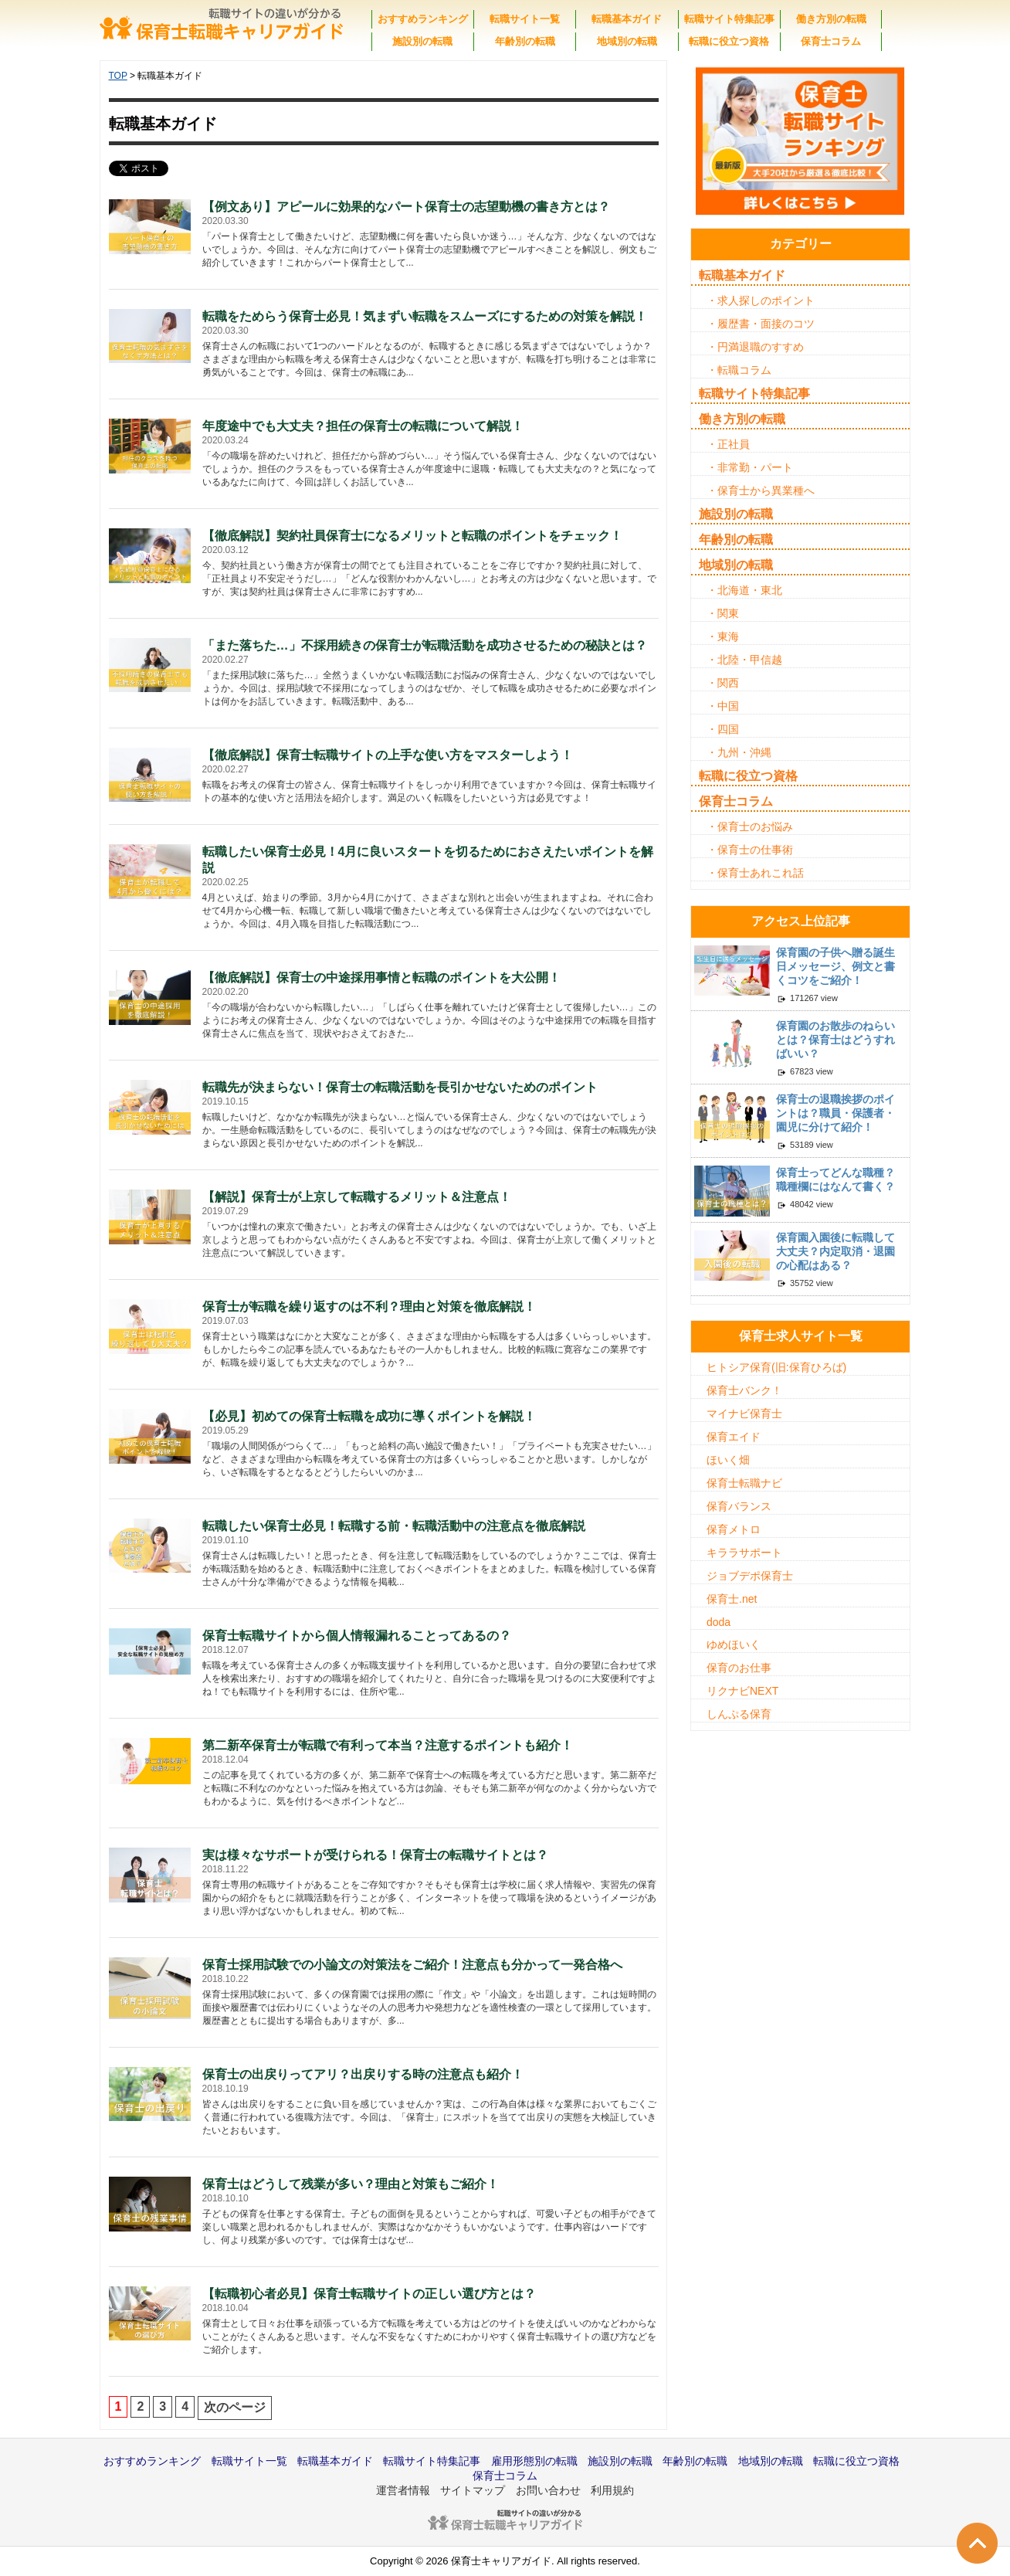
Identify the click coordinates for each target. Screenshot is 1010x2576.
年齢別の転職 (525, 41)
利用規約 (612, 2490)
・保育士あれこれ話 (755, 873)
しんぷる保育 (739, 1714)
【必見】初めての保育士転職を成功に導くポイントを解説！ (369, 1416)
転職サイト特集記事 (729, 19)
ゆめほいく (734, 1644)
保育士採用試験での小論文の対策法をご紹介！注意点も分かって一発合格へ (412, 1964)
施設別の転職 (422, 41)
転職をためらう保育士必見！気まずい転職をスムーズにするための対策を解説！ (424, 316)
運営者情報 (403, 2490)
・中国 (723, 706)
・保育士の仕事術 (750, 849)
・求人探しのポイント (761, 300)
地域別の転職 (627, 41)
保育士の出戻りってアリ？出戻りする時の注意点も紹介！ (363, 2074)
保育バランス (739, 1506)
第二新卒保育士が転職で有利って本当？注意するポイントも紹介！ (387, 1745)
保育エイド (734, 1437)
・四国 (723, 729)
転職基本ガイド (626, 19)
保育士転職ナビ (744, 1483)
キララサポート (744, 1552)
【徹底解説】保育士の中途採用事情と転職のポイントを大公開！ (381, 977)
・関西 (723, 683)
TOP (118, 75)
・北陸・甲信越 (744, 659)
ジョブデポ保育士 (750, 1576)
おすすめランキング (423, 19)
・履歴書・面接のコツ (761, 323)
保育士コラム (831, 41)
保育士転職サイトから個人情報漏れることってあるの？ (356, 1635)
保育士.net (732, 1599)
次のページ (235, 2407)
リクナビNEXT (742, 1691)
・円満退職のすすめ (755, 347)
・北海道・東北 (744, 590)
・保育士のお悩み (750, 826)
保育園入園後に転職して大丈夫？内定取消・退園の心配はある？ (835, 1251)
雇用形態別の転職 (534, 2461)
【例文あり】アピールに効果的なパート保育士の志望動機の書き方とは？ (406, 206)
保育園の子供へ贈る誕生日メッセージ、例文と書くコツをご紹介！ (835, 966)
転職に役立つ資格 (729, 41)
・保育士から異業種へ (761, 490)
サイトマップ (472, 2490)
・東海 (723, 636)
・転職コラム (739, 370)
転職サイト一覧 (525, 19)
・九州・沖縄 (739, 752)
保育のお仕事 (739, 1667)
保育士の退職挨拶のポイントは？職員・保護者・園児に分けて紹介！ (835, 1113)
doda (718, 1622)
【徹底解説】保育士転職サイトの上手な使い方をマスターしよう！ (387, 755)
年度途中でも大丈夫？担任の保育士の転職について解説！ (363, 426)
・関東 (723, 613)
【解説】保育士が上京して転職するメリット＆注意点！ (356, 1196)
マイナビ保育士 (744, 1413)
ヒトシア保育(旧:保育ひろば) (776, 1367)
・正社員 (728, 444)
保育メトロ (734, 1529)
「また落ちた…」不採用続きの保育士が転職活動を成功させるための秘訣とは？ (424, 645)
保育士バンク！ (744, 1390)
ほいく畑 (728, 1460)
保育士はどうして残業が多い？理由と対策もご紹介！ (350, 2184)
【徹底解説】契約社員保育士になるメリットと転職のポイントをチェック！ (412, 535)
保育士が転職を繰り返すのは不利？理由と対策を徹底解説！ (369, 1306)
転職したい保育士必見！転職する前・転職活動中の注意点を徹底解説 (393, 1525)
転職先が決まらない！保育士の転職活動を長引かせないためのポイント (400, 1087)
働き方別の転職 (831, 19)
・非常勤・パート (750, 467)
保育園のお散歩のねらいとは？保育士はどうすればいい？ (835, 1040)
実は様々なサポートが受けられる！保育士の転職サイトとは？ (375, 1855)
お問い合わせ (548, 2490)
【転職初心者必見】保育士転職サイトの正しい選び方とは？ (369, 2293)
